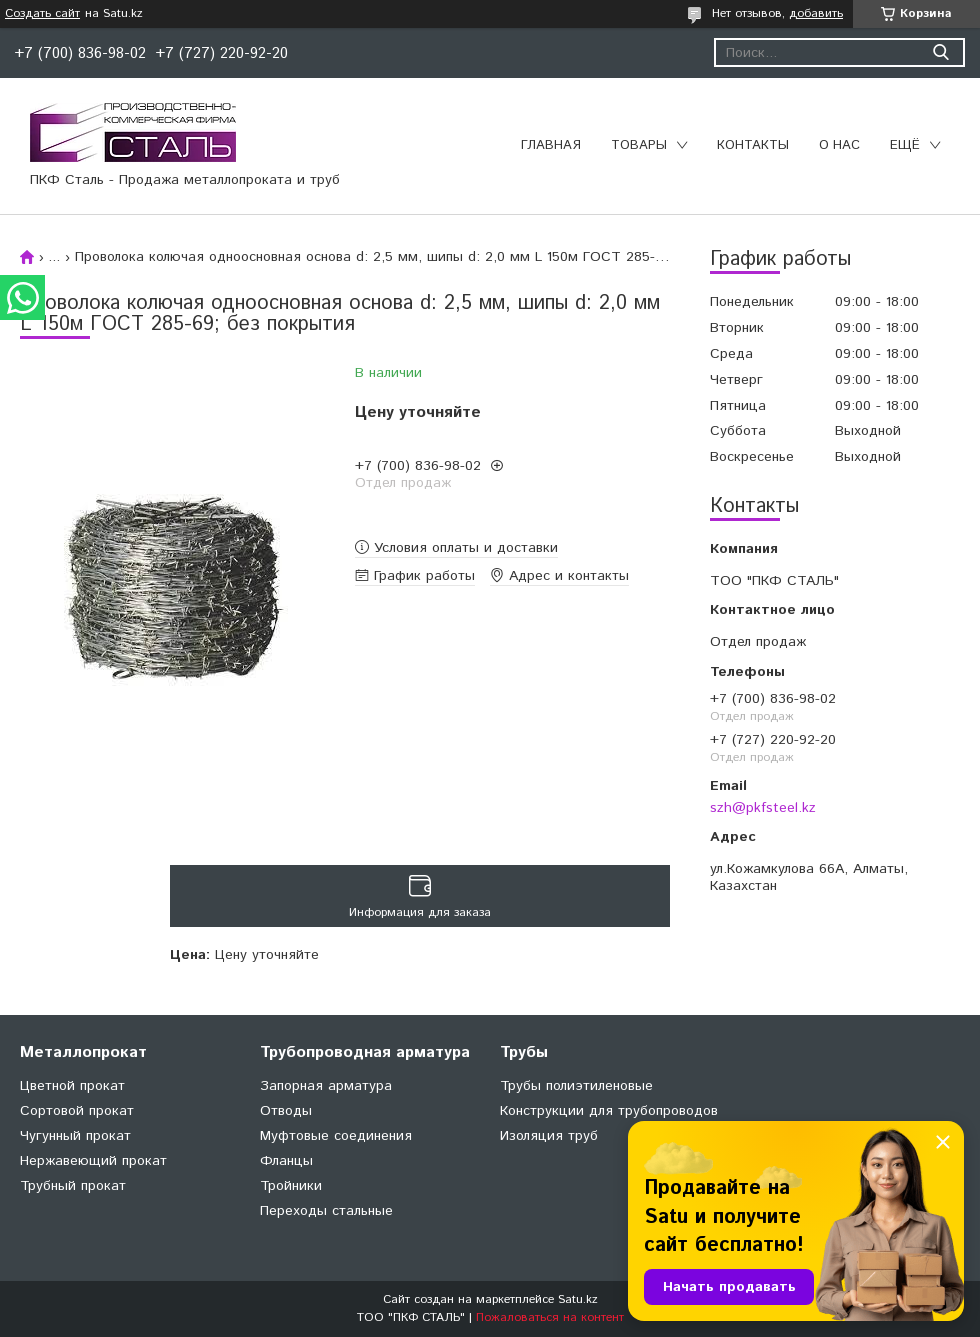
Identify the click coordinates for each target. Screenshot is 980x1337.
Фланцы (286, 1161)
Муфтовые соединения (336, 1136)
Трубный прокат (73, 1186)
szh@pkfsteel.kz (763, 808)
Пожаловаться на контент (550, 1317)
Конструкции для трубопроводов (609, 1111)
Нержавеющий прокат (93, 1161)
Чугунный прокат (75, 1136)
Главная (551, 145)
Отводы (286, 1111)
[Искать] (940, 52)
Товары (639, 145)
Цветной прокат (72, 1086)
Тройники (291, 1186)
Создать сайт (42, 14)
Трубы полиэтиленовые (576, 1086)
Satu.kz (578, 1299)
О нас (839, 145)
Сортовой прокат (77, 1111)
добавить (816, 13)
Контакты (753, 145)
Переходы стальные (326, 1211)
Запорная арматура (326, 1086)
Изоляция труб (549, 1136)
